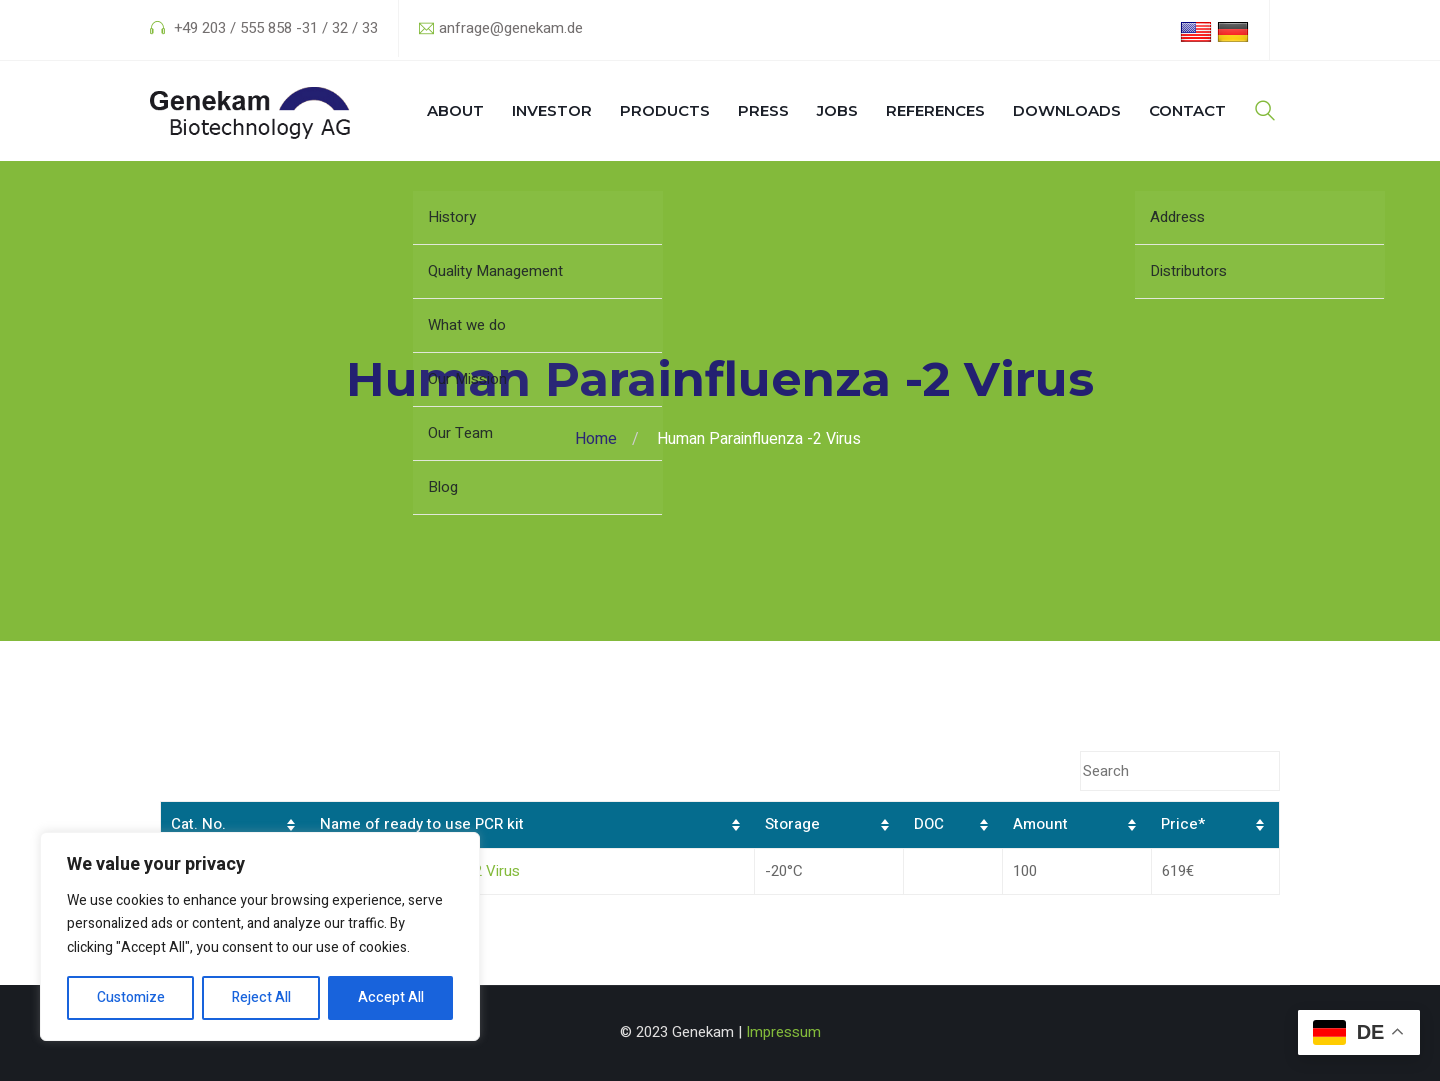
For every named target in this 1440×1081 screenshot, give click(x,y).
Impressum (783, 1032)
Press (763, 110)
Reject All (261, 997)
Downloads (1067, 110)
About (455, 110)
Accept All (391, 997)
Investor (552, 110)
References (935, 110)
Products (665, 110)
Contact (1187, 110)
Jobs (837, 110)
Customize (131, 997)
